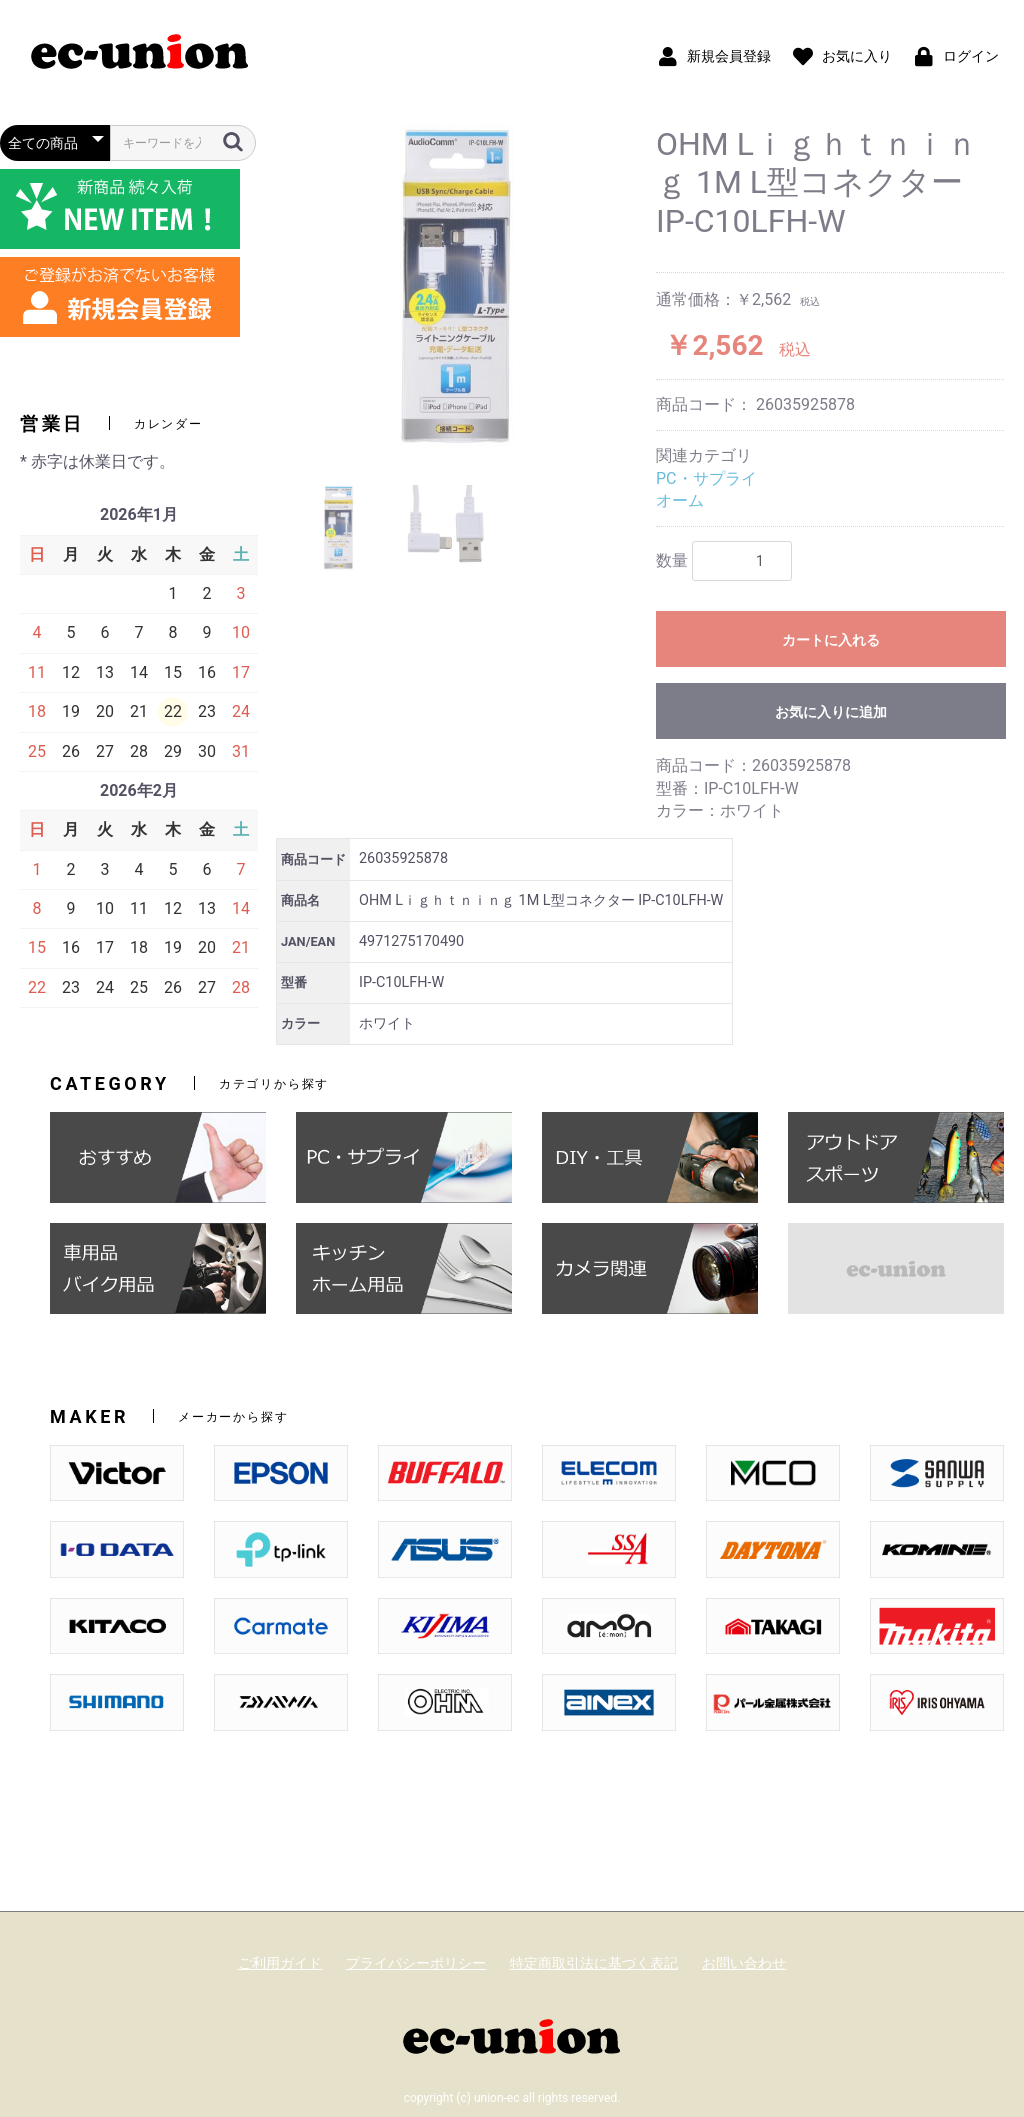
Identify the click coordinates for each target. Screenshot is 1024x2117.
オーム (680, 500)
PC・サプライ (706, 478)
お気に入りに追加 (831, 712)
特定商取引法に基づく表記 (594, 1963)
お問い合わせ (744, 1963)
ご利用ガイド (280, 1963)
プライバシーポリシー (416, 1963)
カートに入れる (831, 640)
